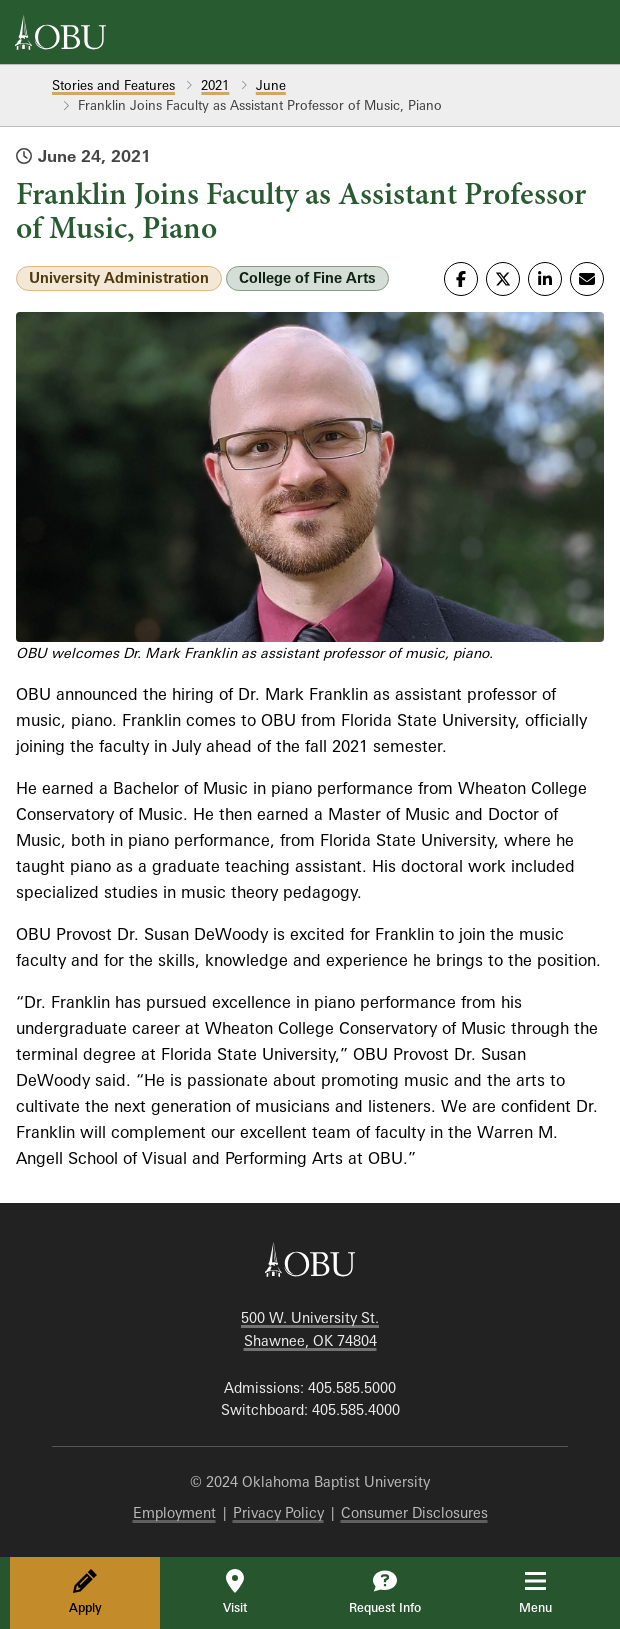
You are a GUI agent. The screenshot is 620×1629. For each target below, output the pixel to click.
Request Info (385, 1592)
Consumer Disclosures (414, 1512)
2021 (215, 85)
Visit (235, 1592)
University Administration (119, 277)
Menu (549, 1592)
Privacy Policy (278, 1512)
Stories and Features (113, 85)
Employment (174, 1512)
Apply (85, 1592)
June (271, 85)
